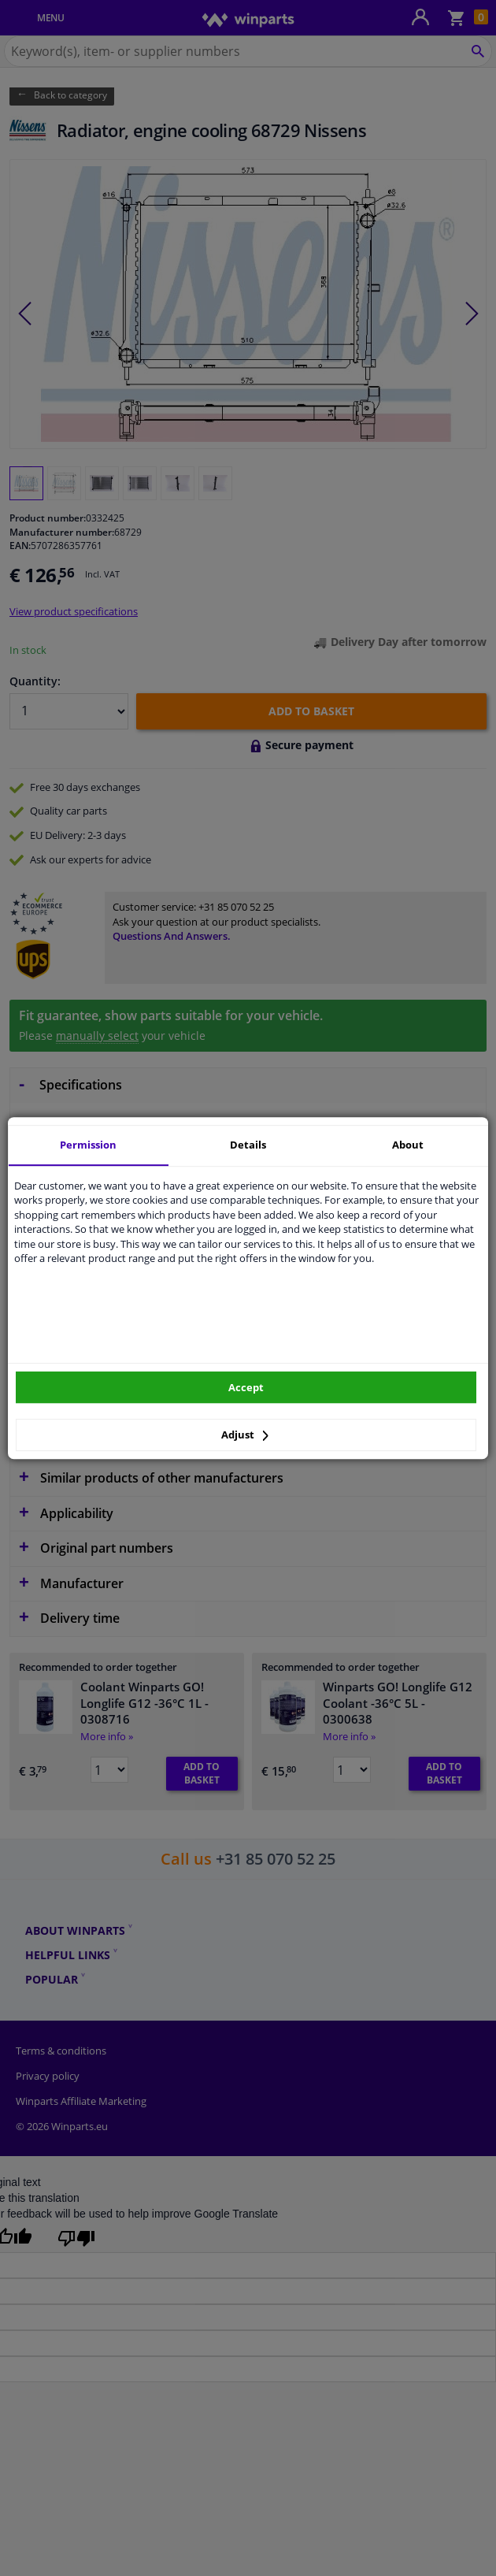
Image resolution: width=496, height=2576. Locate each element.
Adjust (244, 1434)
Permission (88, 1145)
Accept (246, 1387)
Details (248, 1145)
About (408, 1145)
